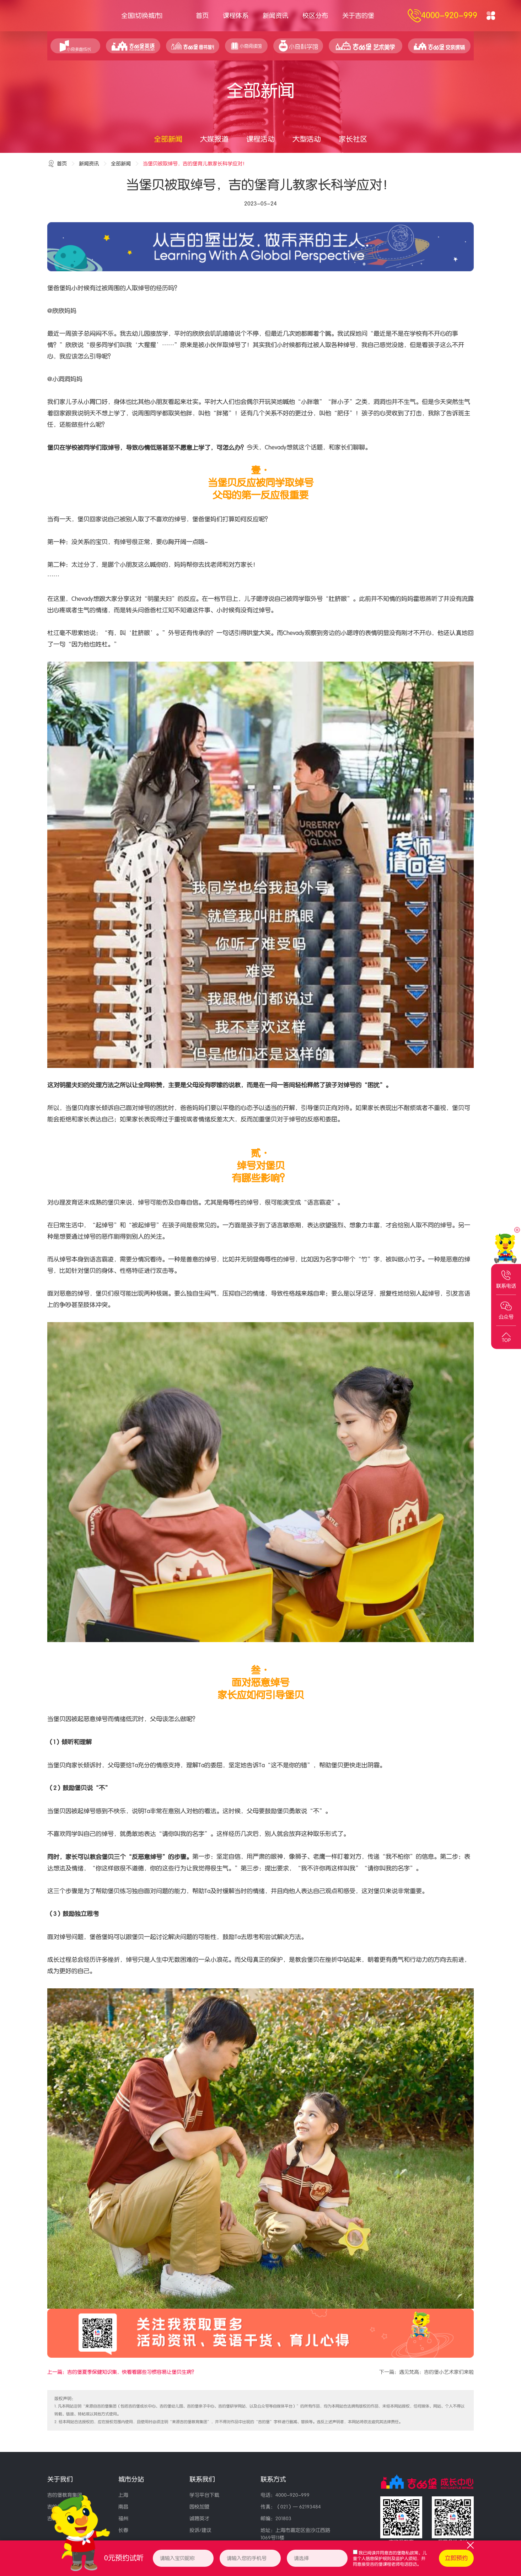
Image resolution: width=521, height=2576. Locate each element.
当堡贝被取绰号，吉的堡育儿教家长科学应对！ (195, 163)
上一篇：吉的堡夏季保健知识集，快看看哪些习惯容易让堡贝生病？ (122, 2372)
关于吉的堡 (358, 15)
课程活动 (260, 139)
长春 (123, 2530)
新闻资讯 (275, 15)
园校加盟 (199, 2507)
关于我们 (60, 2479)
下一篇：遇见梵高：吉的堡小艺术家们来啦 (426, 2372)
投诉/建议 (200, 2530)
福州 (123, 2518)
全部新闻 (168, 139)
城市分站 (131, 2479)
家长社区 (353, 139)
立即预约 (456, 2558)
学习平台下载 (204, 2495)
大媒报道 (214, 139)
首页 (202, 15)
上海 (123, 2495)
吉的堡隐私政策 (403, 2552)
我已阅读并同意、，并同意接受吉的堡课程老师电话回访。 (390, 2558)
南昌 (123, 2507)
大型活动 (306, 139)
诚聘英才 (199, 2518)
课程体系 (235, 15)
